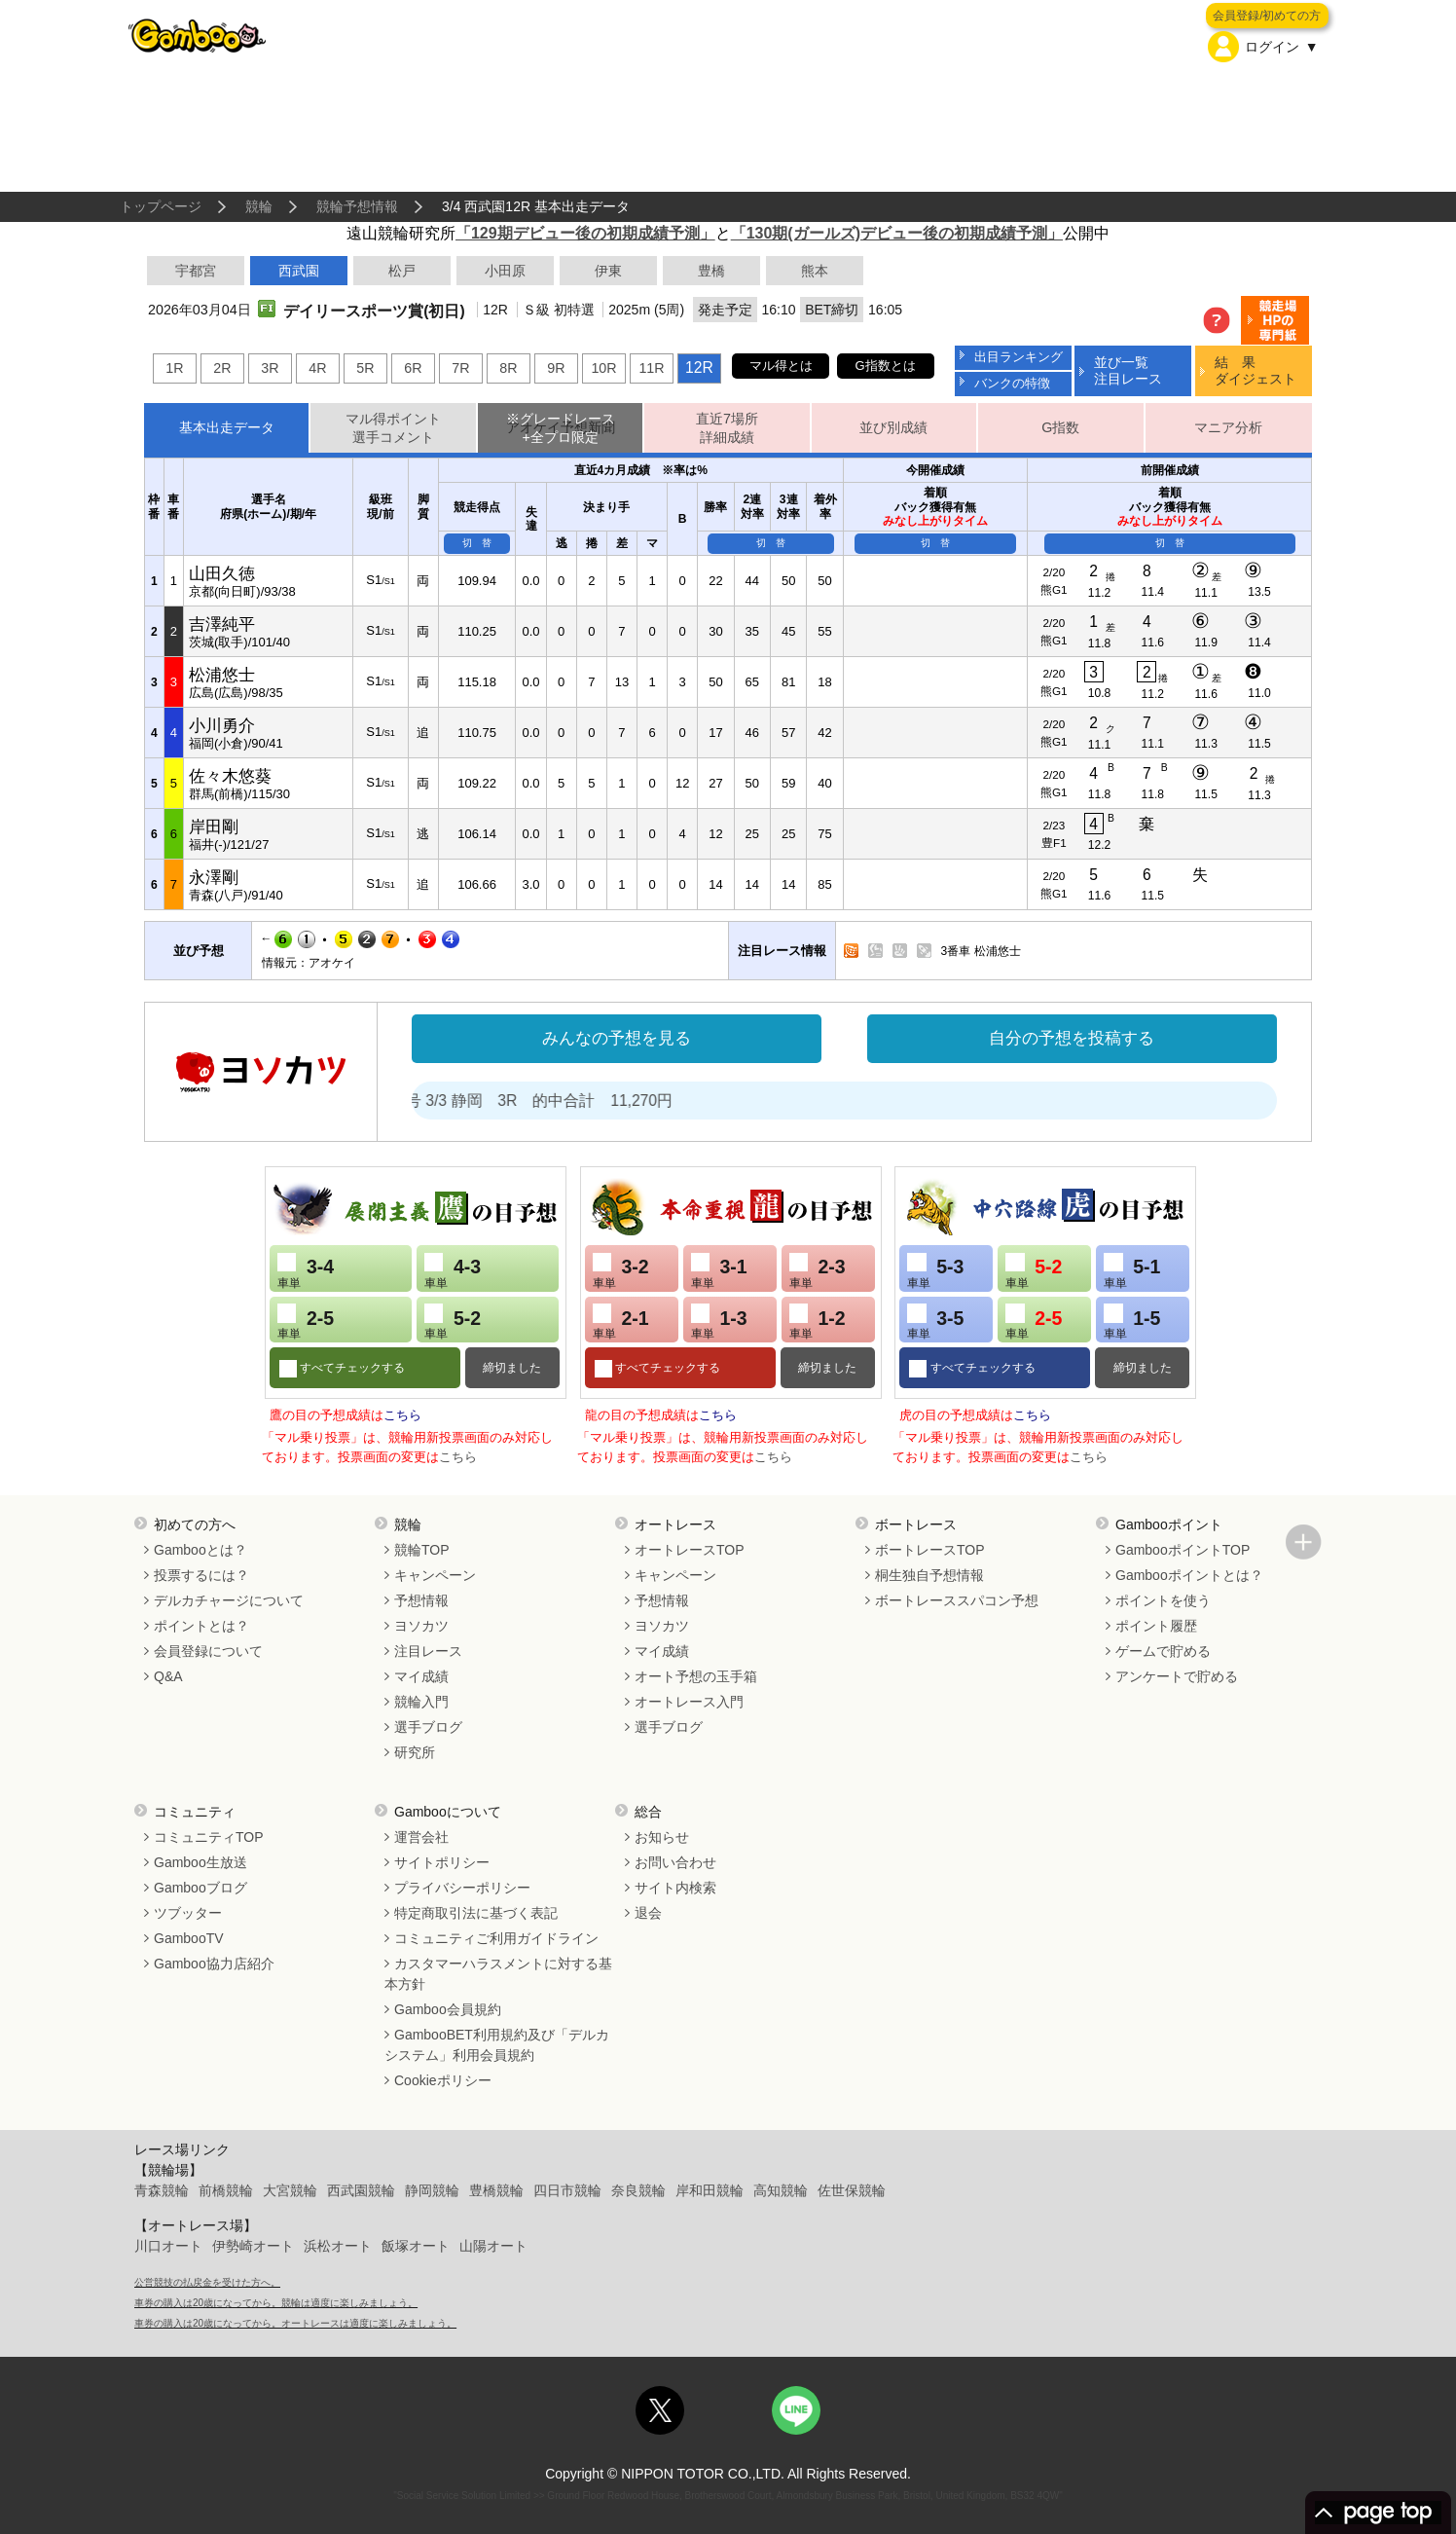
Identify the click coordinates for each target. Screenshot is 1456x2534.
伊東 (608, 270)
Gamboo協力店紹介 (214, 1963)
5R (365, 368)
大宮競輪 (290, 2190)
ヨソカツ (421, 1626)
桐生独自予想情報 (929, 1575)
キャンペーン (435, 1575)
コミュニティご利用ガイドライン (496, 1938)
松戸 (402, 270)
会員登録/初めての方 (1267, 15)
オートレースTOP (690, 1550)
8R (508, 368)
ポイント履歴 (1156, 1626)
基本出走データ (226, 427)
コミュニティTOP (209, 1837)
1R (174, 368)
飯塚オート (416, 2246)
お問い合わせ (675, 1862)
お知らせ (662, 1837)
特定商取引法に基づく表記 (476, 1913)
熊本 (814, 270)
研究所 (414, 1752)
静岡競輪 (432, 2190)
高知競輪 (780, 2190)
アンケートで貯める (1176, 1676)
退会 (648, 1913)
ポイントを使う (1163, 1600)
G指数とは (885, 365)
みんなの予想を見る (616, 1038)
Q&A (168, 1676)
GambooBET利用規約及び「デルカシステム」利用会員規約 (496, 2045)
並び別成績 (893, 427)
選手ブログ (428, 1727)
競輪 (259, 206)
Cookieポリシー (442, 2080)
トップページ (160, 206)
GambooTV (189, 1938)
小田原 (505, 270)
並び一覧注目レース (1128, 370)
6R (412, 368)
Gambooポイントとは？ (1189, 1575)
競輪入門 (421, 1701)
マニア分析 (1228, 427)
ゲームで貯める (1163, 1651)
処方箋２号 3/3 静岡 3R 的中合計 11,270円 (555, 1100)
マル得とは (781, 365)
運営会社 (421, 1837)
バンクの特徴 (1012, 383)
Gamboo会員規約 (447, 2009)
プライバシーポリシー (462, 1887)
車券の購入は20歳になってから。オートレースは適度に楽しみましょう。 (295, 2323)
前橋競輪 (226, 2190)
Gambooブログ (200, 1887)
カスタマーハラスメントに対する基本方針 (498, 1974)
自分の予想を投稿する (1071, 1038)
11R (651, 368)
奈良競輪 (638, 2190)
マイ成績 (421, 1676)
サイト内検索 (675, 1887)
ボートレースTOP (930, 1550)
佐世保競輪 (852, 2190)
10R (603, 368)
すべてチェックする (351, 1368)
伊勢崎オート (253, 2246)
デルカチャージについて (229, 1600)
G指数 (1060, 427)
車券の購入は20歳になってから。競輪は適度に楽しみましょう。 (276, 2302)
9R (555, 368)
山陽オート (493, 2246)
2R (222, 368)
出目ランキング (1018, 356)
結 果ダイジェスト (1255, 370)
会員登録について (208, 1651)
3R (269, 368)
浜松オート (338, 2246)
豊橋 (711, 270)
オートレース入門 (689, 1701)
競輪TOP (422, 1550)
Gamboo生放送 (200, 1862)
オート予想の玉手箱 (696, 1676)
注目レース (428, 1651)
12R (699, 367)
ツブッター (188, 1913)
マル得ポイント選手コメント (393, 428)
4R (317, 368)
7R (460, 368)
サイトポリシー (442, 1862)
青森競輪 (161, 2190)
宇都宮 (195, 270)
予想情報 (421, 1600)
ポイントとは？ (201, 1626)
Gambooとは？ (200, 1550)
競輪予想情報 (357, 206)
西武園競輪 (361, 2190)
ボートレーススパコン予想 (956, 1600)
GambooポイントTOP (1182, 1550)
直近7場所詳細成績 (727, 428)
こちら (402, 1415)
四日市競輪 (567, 2190)
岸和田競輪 (709, 2190)
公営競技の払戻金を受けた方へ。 (207, 2282)
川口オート (168, 2246)
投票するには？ (201, 1575)
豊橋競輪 (496, 2190)
